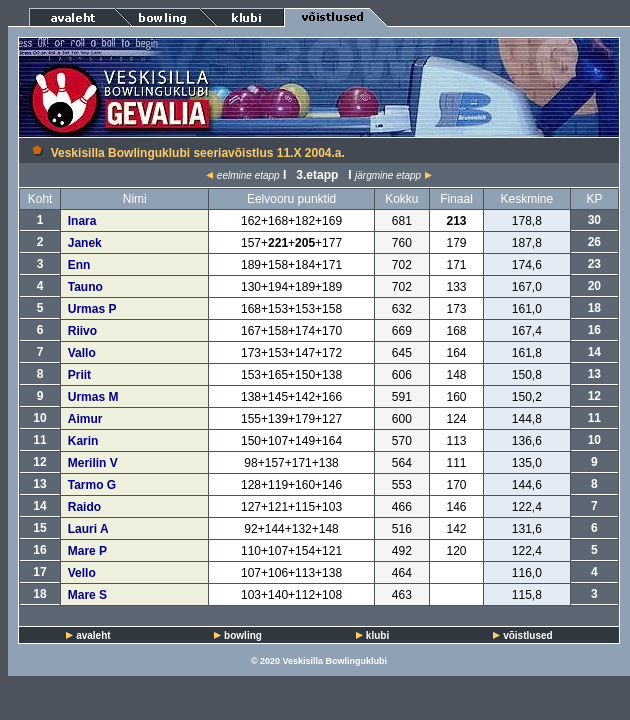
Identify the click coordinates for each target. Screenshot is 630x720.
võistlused (527, 635)
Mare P (87, 551)
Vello (82, 573)
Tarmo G (92, 485)
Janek (85, 243)
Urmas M (93, 397)
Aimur (85, 419)
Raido (84, 507)
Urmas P (92, 309)
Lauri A (88, 529)
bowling (243, 635)
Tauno (85, 287)
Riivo (82, 331)
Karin (83, 441)
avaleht (93, 635)
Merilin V (93, 463)
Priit (79, 375)
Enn (79, 265)
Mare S (87, 595)
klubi (377, 635)
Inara (82, 221)
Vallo (82, 353)
